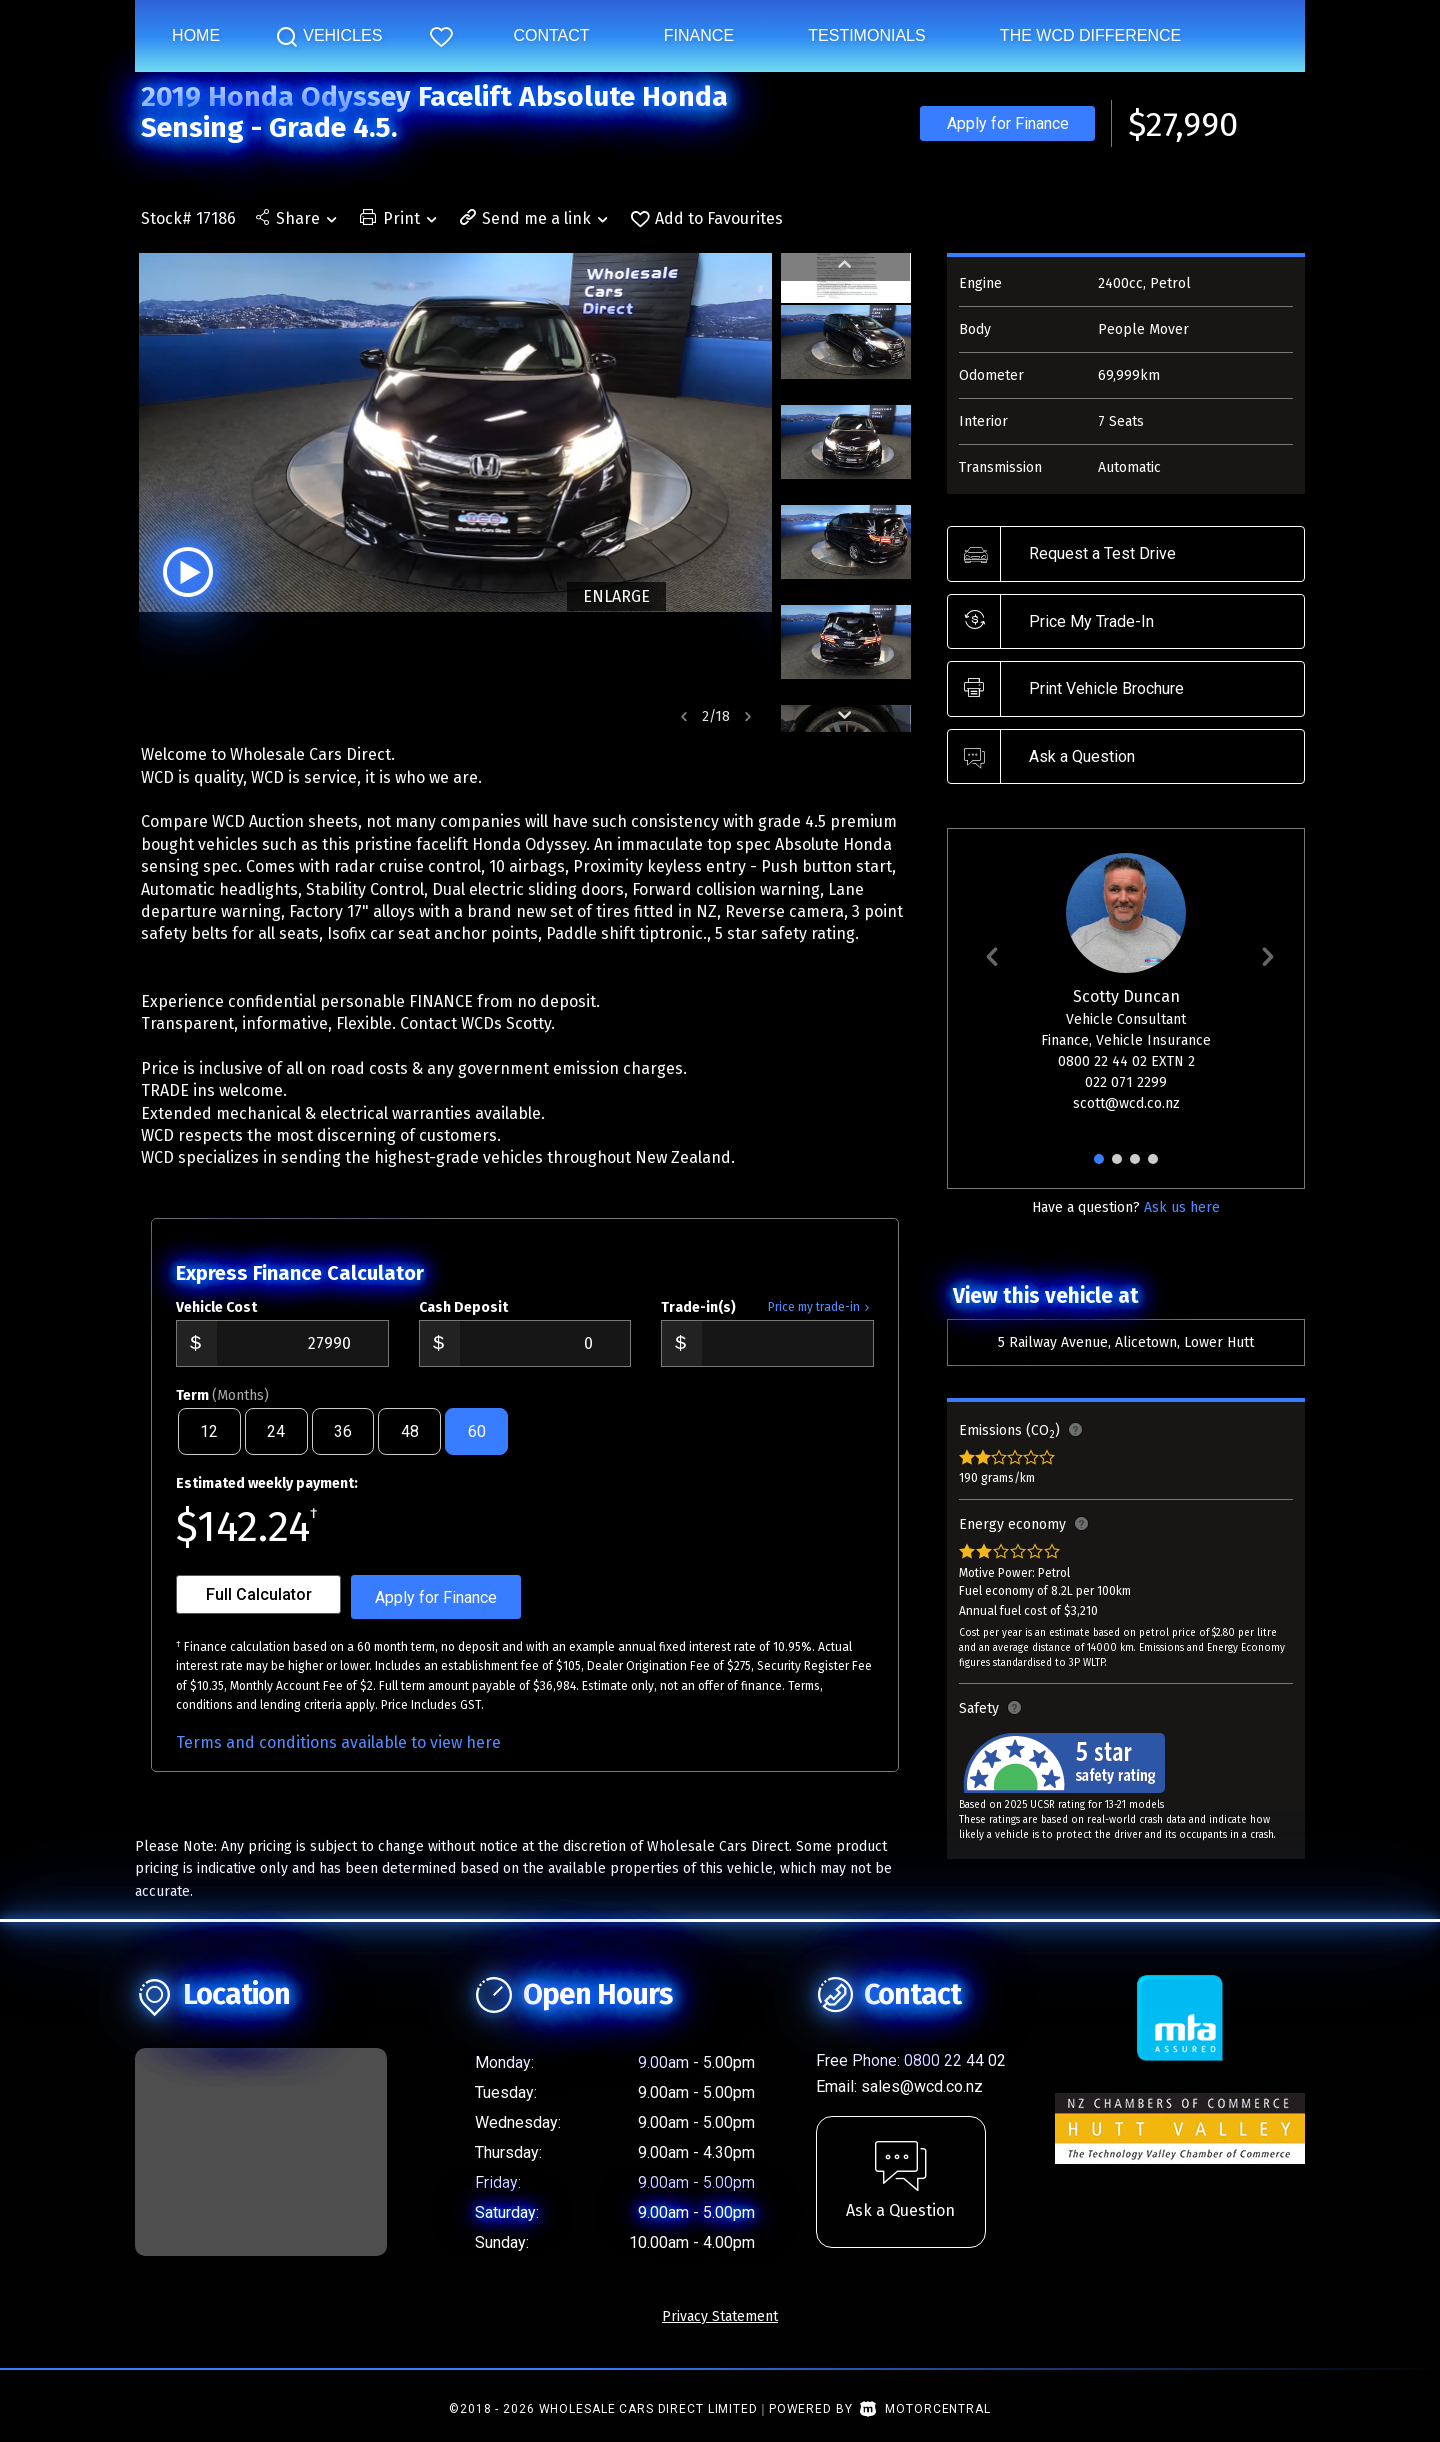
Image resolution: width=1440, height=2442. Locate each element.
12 (209, 1447)
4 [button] (1153, 1167)
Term (222, 1411)
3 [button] (1135, 1167)
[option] (454, 432)
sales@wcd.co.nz (922, 2102)
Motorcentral (925, 2425)
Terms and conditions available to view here (338, 1758)
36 (343, 1447)
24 (276, 1447)
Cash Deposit (463, 1323)
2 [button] (1117, 1167)
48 (410, 1447)
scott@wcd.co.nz (1126, 1103)
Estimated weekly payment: (267, 1499)
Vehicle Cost (216, 1323)
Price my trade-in (821, 1323)
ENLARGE (612, 596)
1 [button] (1099, 1167)
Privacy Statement (720, 2332)
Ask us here (1182, 1207)
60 (477, 1447)
